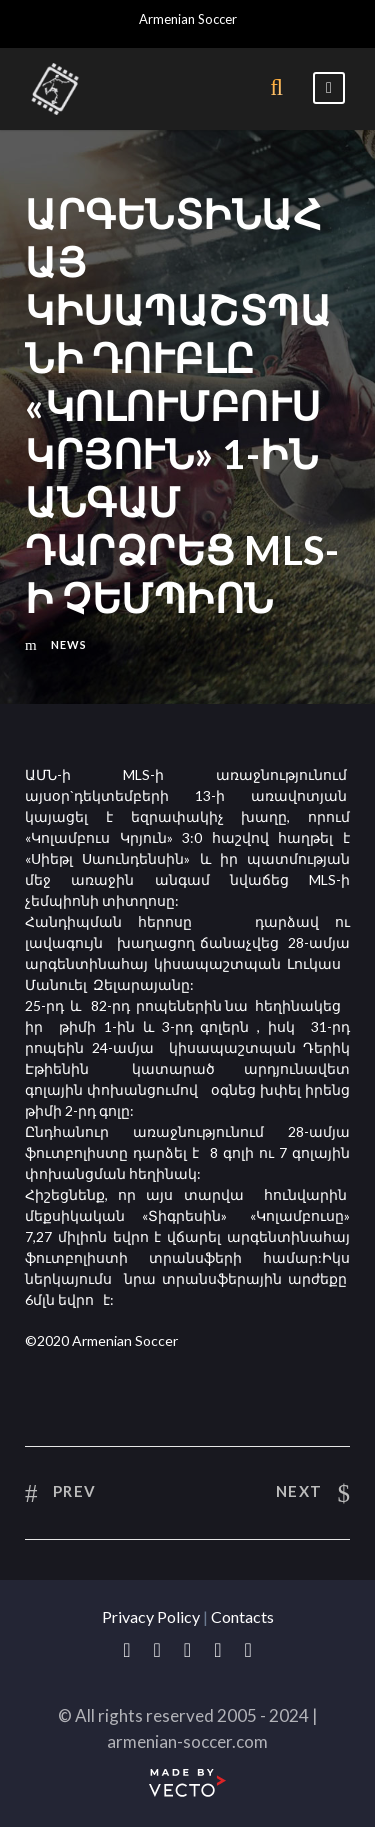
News (69, 644)
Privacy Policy (151, 1616)
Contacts (242, 1616)
